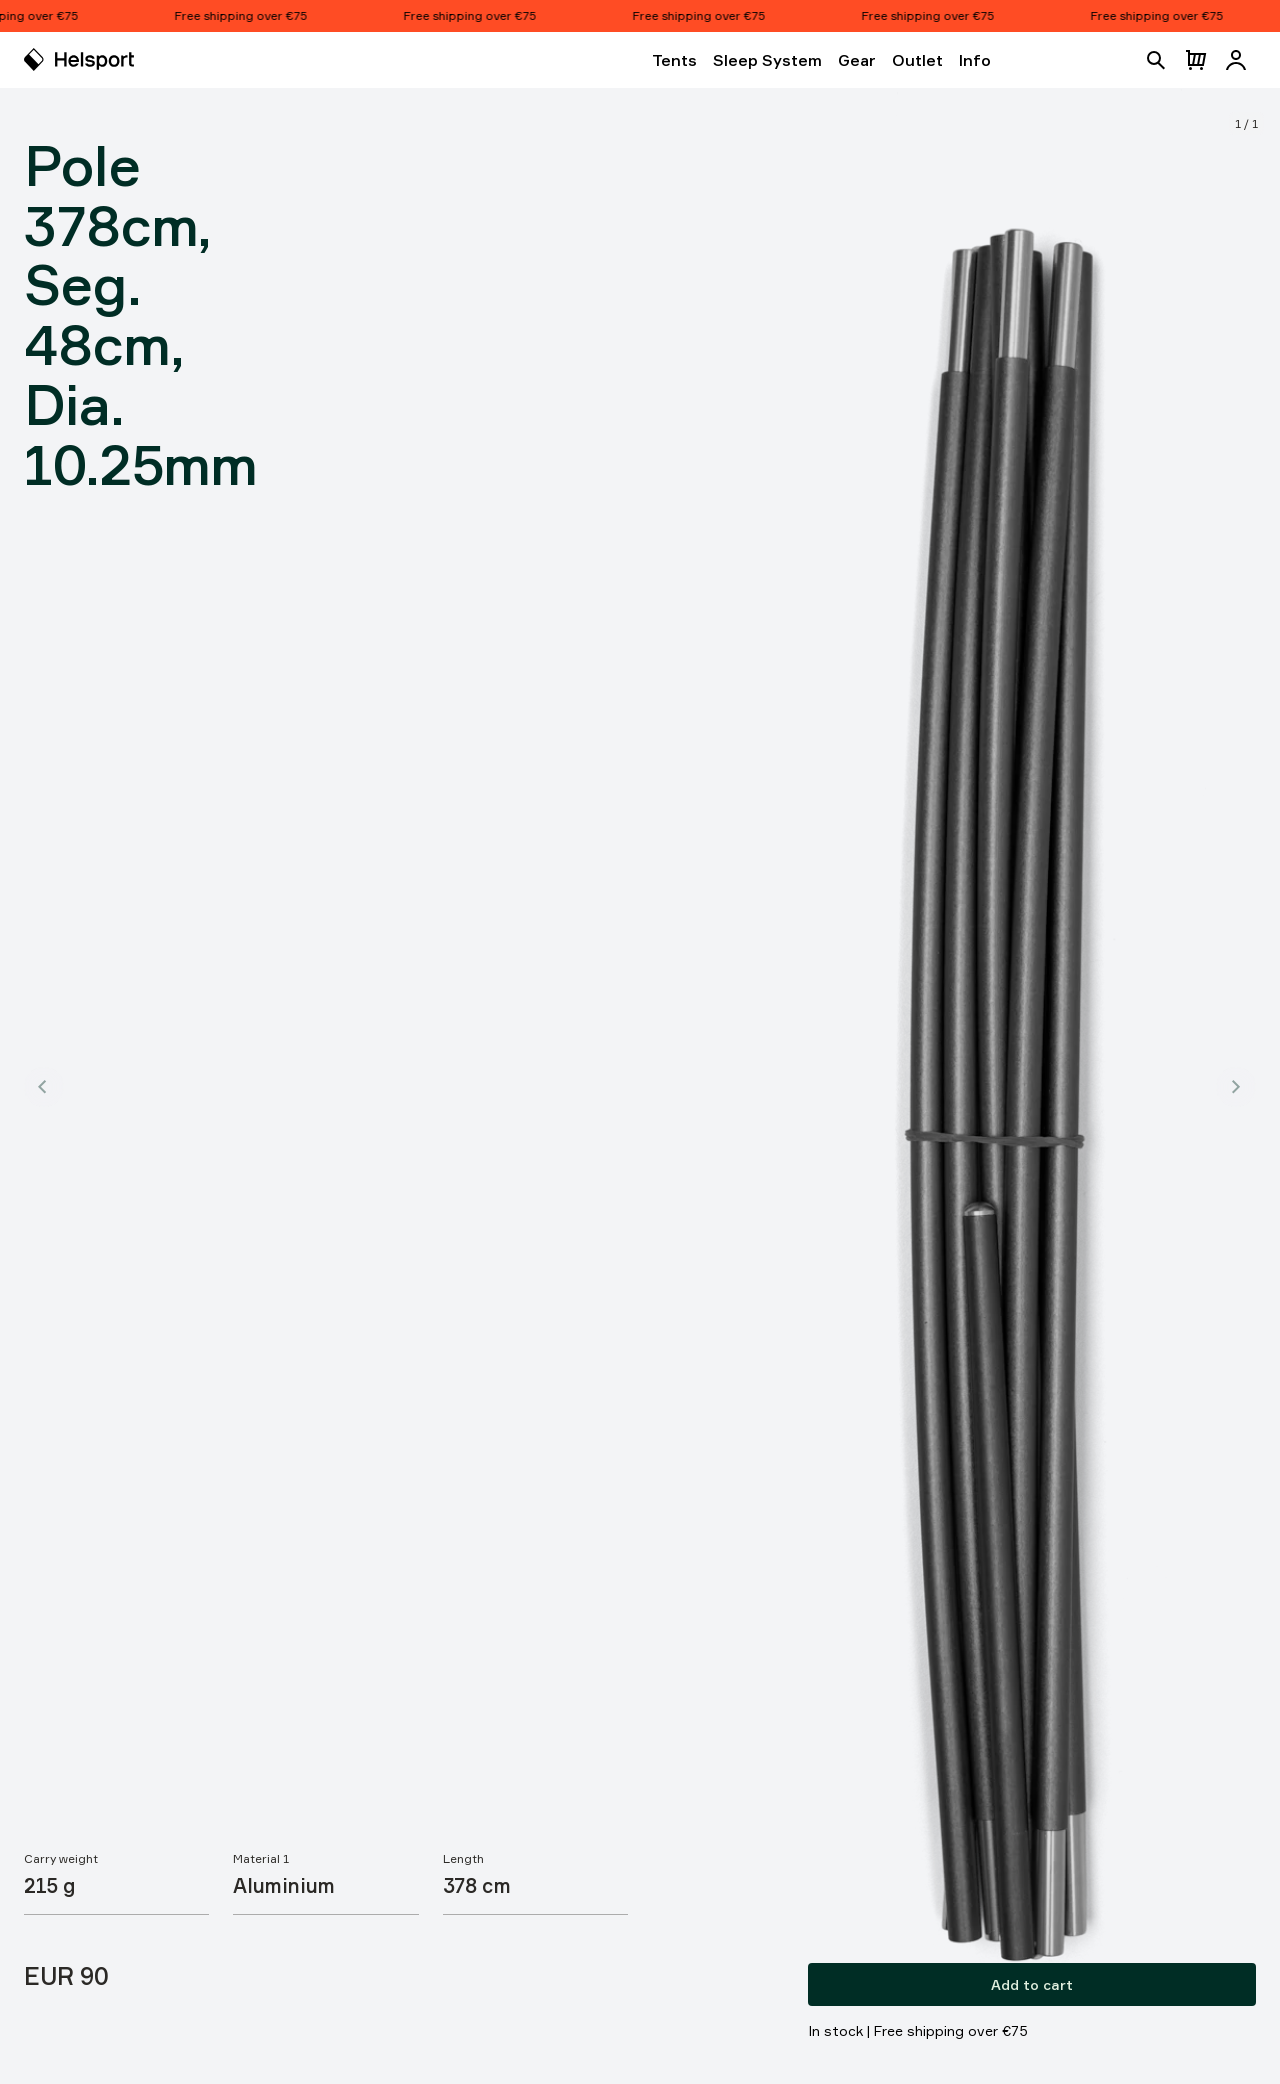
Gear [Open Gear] (857, 60)
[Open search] (1156, 60)
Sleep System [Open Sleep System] (767, 60)
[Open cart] (1196, 60)
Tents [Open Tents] (674, 60)
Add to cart (1032, 1984)
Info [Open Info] (975, 60)
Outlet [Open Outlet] (917, 60)
